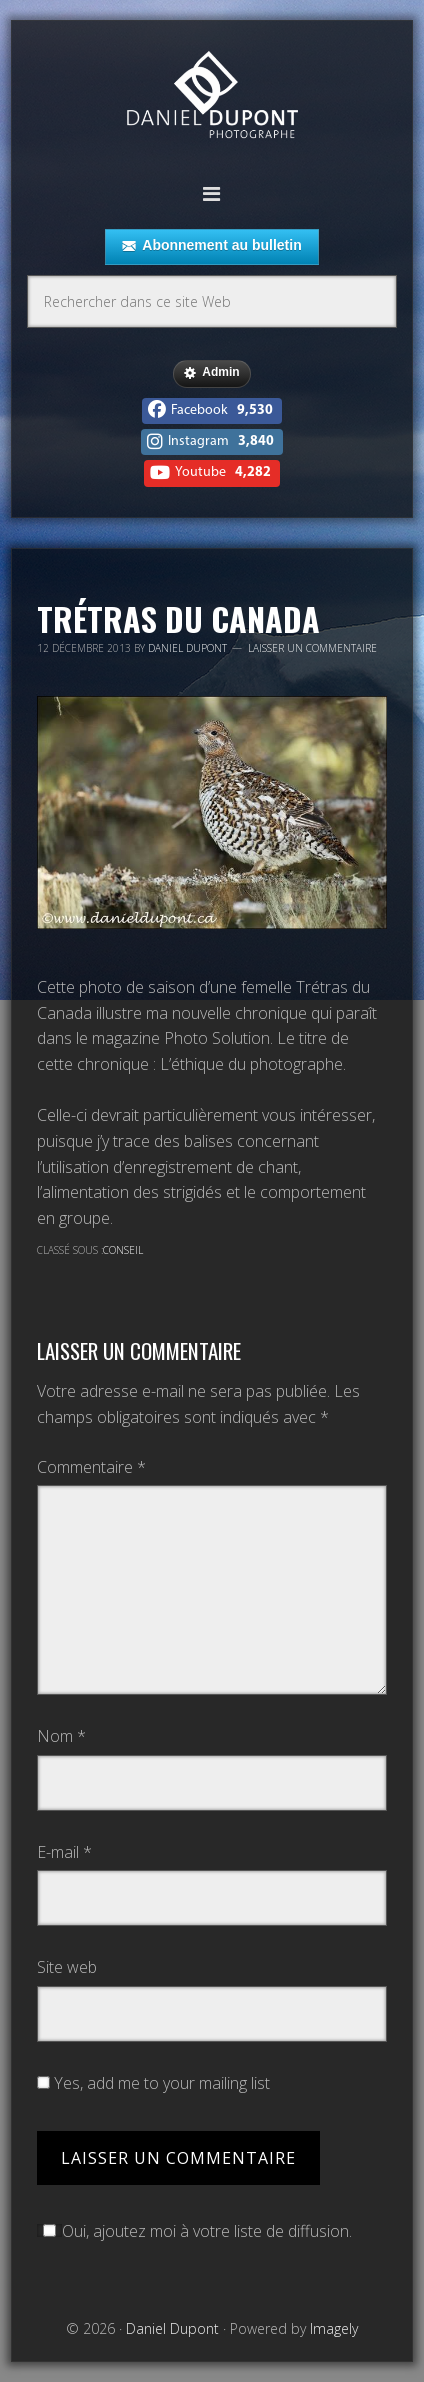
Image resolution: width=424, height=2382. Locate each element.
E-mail (64, 1852)
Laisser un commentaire (312, 648)
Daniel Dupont (212, 97)
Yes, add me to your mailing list (153, 2083)
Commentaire (91, 1467)
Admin (211, 373)
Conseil (123, 1250)
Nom (61, 1736)
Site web (67, 1967)
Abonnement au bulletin (211, 246)
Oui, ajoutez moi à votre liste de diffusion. (194, 2231)
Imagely (334, 2328)
